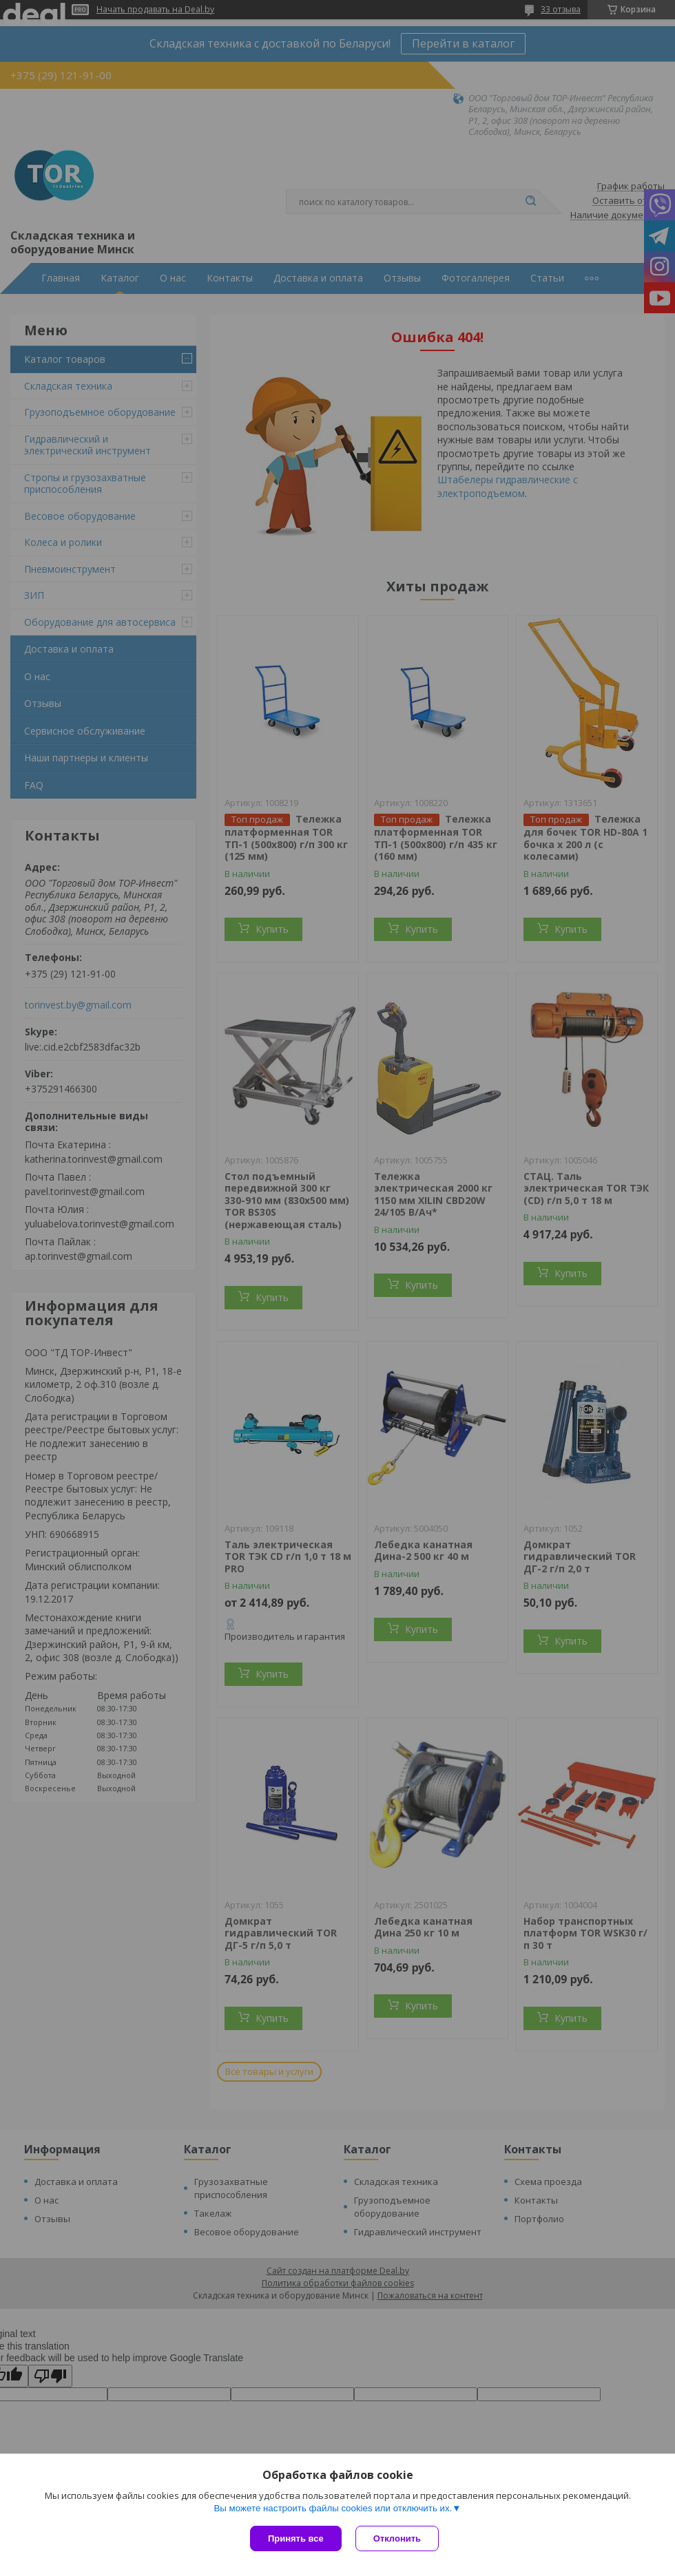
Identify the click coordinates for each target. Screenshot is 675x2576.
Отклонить (397, 2538)
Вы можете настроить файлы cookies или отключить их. (333, 2508)
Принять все (296, 2538)
